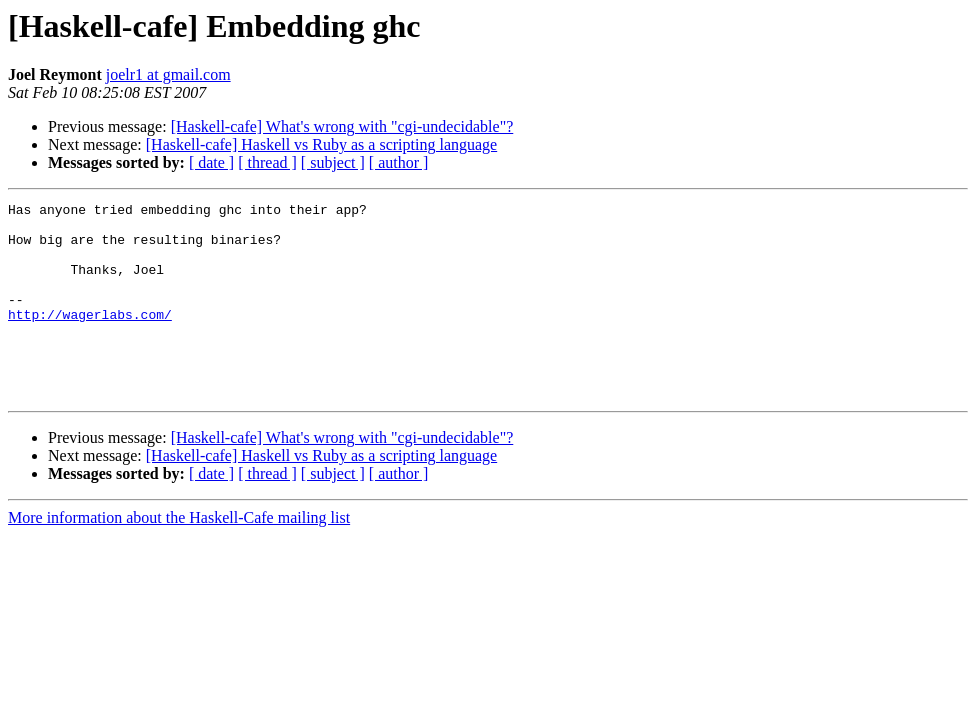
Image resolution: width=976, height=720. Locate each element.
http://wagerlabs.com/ (90, 338)
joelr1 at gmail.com (168, 74)
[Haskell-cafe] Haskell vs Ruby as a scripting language (321, 144)
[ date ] (211, 162)
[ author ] (399, 162)
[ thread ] (267, 162)
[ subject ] (333, 162)
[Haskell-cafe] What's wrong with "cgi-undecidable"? (342, 126)
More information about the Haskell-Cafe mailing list (179, 556)
